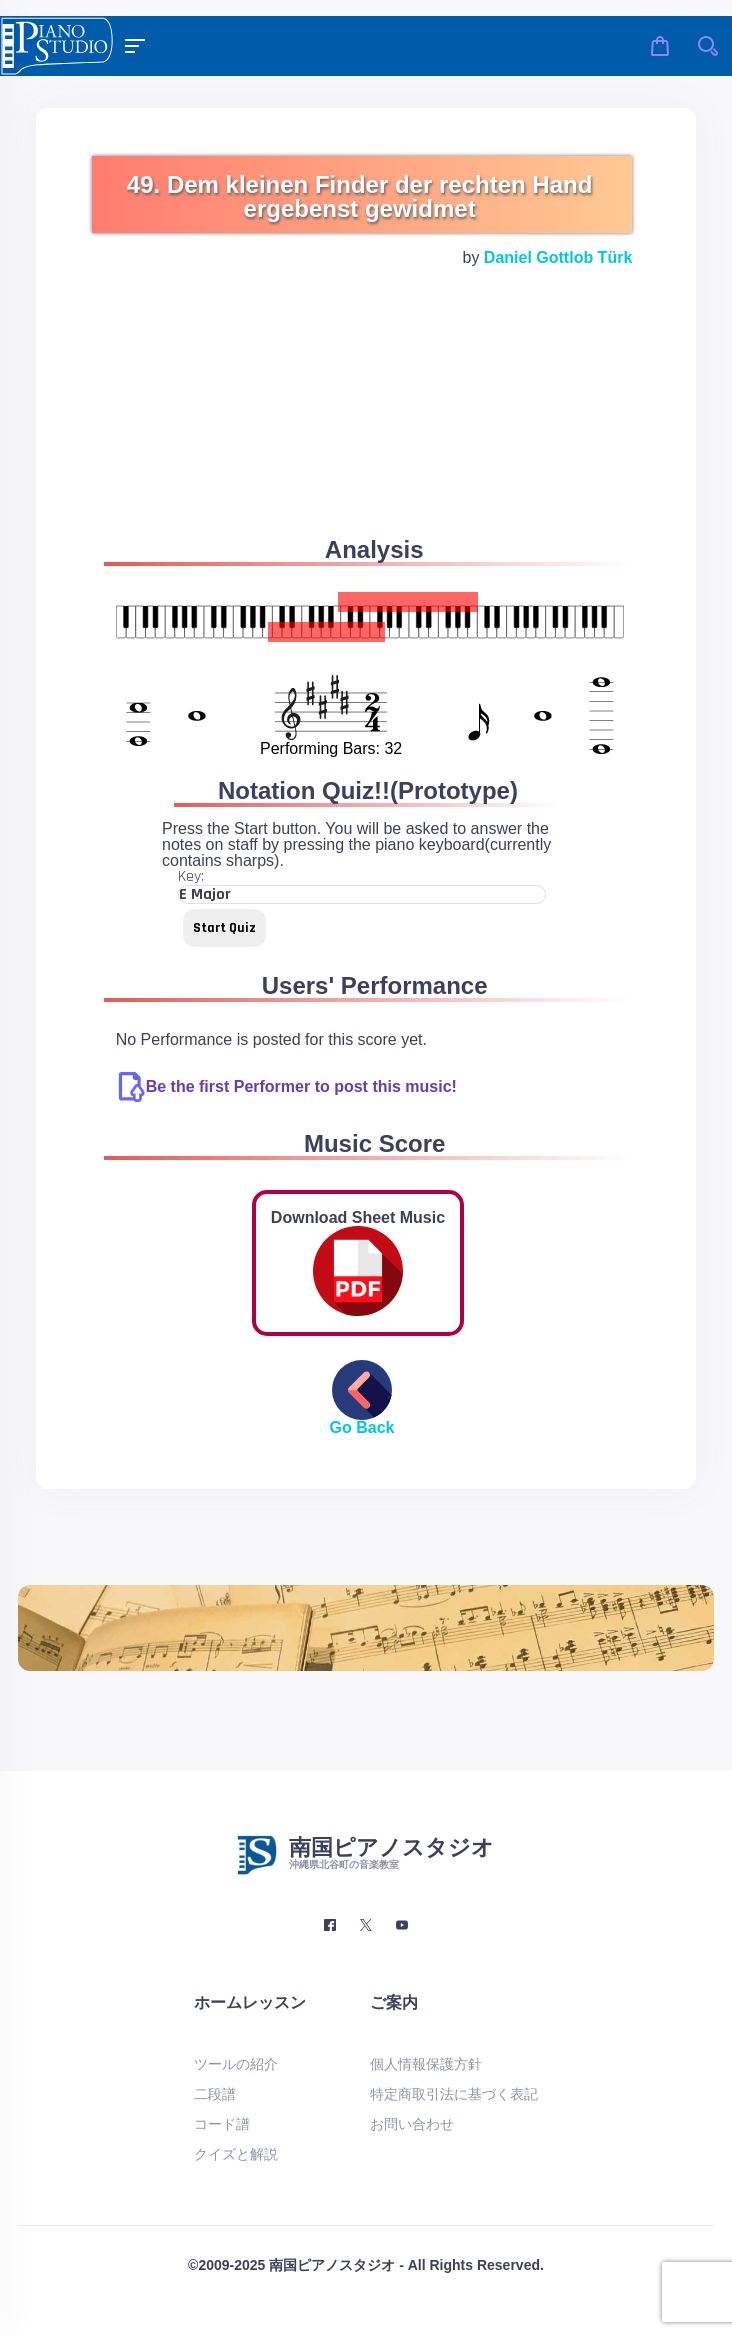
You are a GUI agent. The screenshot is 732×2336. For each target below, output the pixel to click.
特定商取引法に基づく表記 (454, 2094)
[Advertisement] (358, 426)
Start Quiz (224, 928)
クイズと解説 (236, 2154)
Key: (191, 877)
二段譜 (215, 2094)
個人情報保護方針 (426, 2064)
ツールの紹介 (236, 2064)
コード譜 (222, 2124)
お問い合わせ (412, 2124)
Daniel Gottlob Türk (558, 257)
